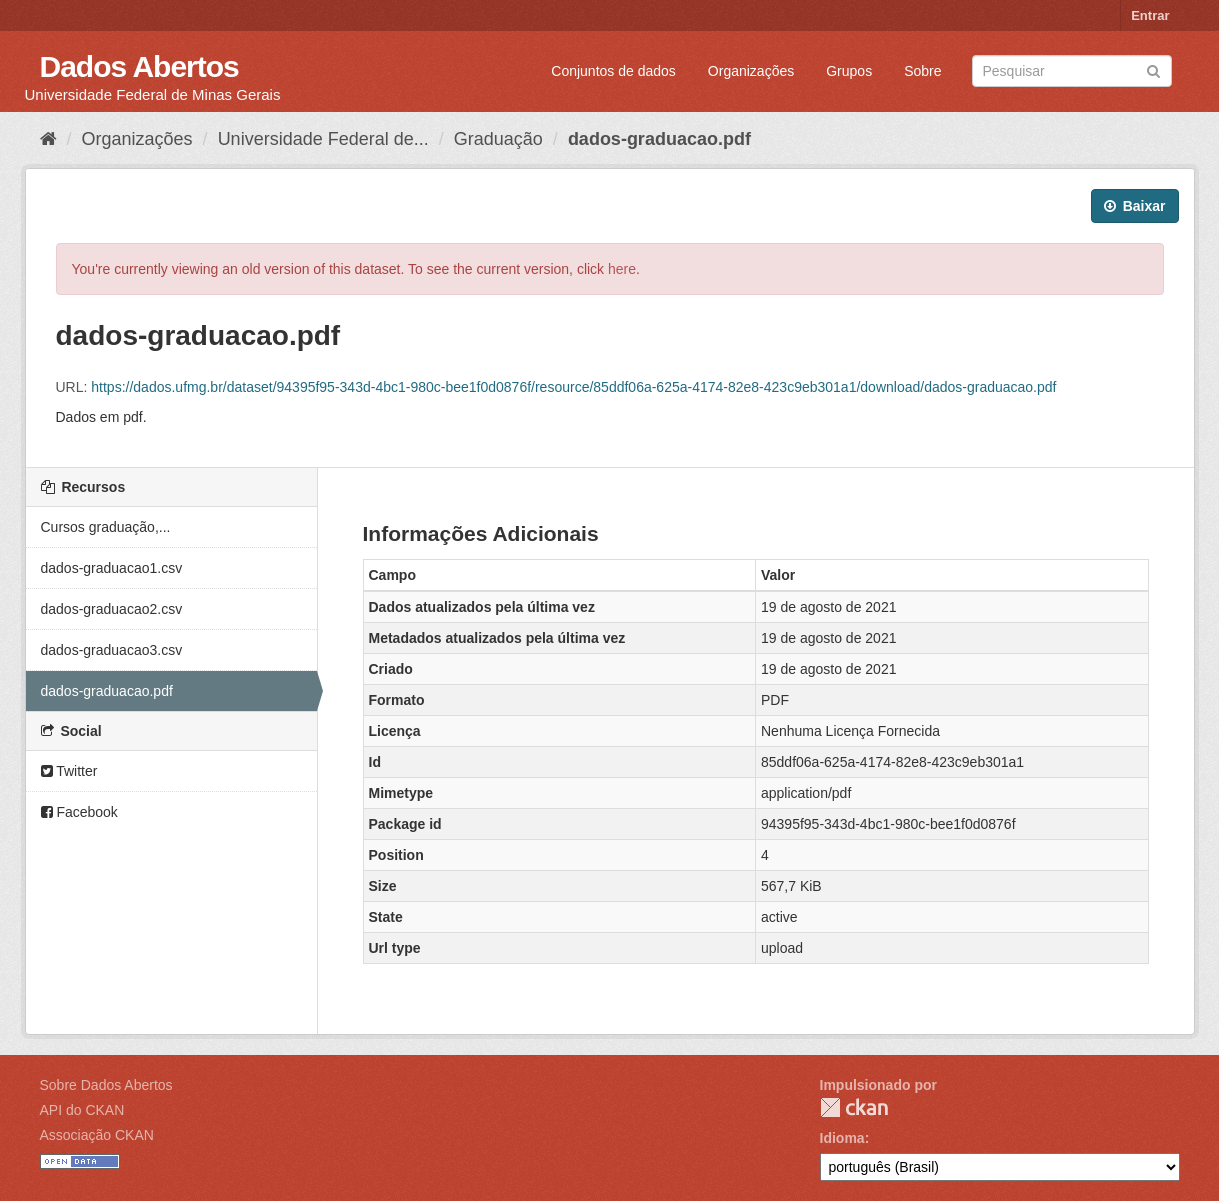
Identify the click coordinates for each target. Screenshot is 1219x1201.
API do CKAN (82, 1110)
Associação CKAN (97, 1135)
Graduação (498, 139)
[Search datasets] (1072, 71)
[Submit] (1153, 69)
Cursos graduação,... (106, 527)
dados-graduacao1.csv (112, 568)
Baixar (1135, 206)
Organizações (751, 71)
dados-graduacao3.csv (112, 650)
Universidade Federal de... (323, 139)
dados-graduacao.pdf (659, 139)
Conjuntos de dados (613, 71)
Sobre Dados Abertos (106, 1085)
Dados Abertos (139, 66)
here (622, 269)
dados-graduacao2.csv (112, 609)
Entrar (1150, 15)
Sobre (922, 71)
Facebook (79, 812)
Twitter (69, 771)
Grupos (849, 71)
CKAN (854, 1107)
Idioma (842, 1138)
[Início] (48, 139)
